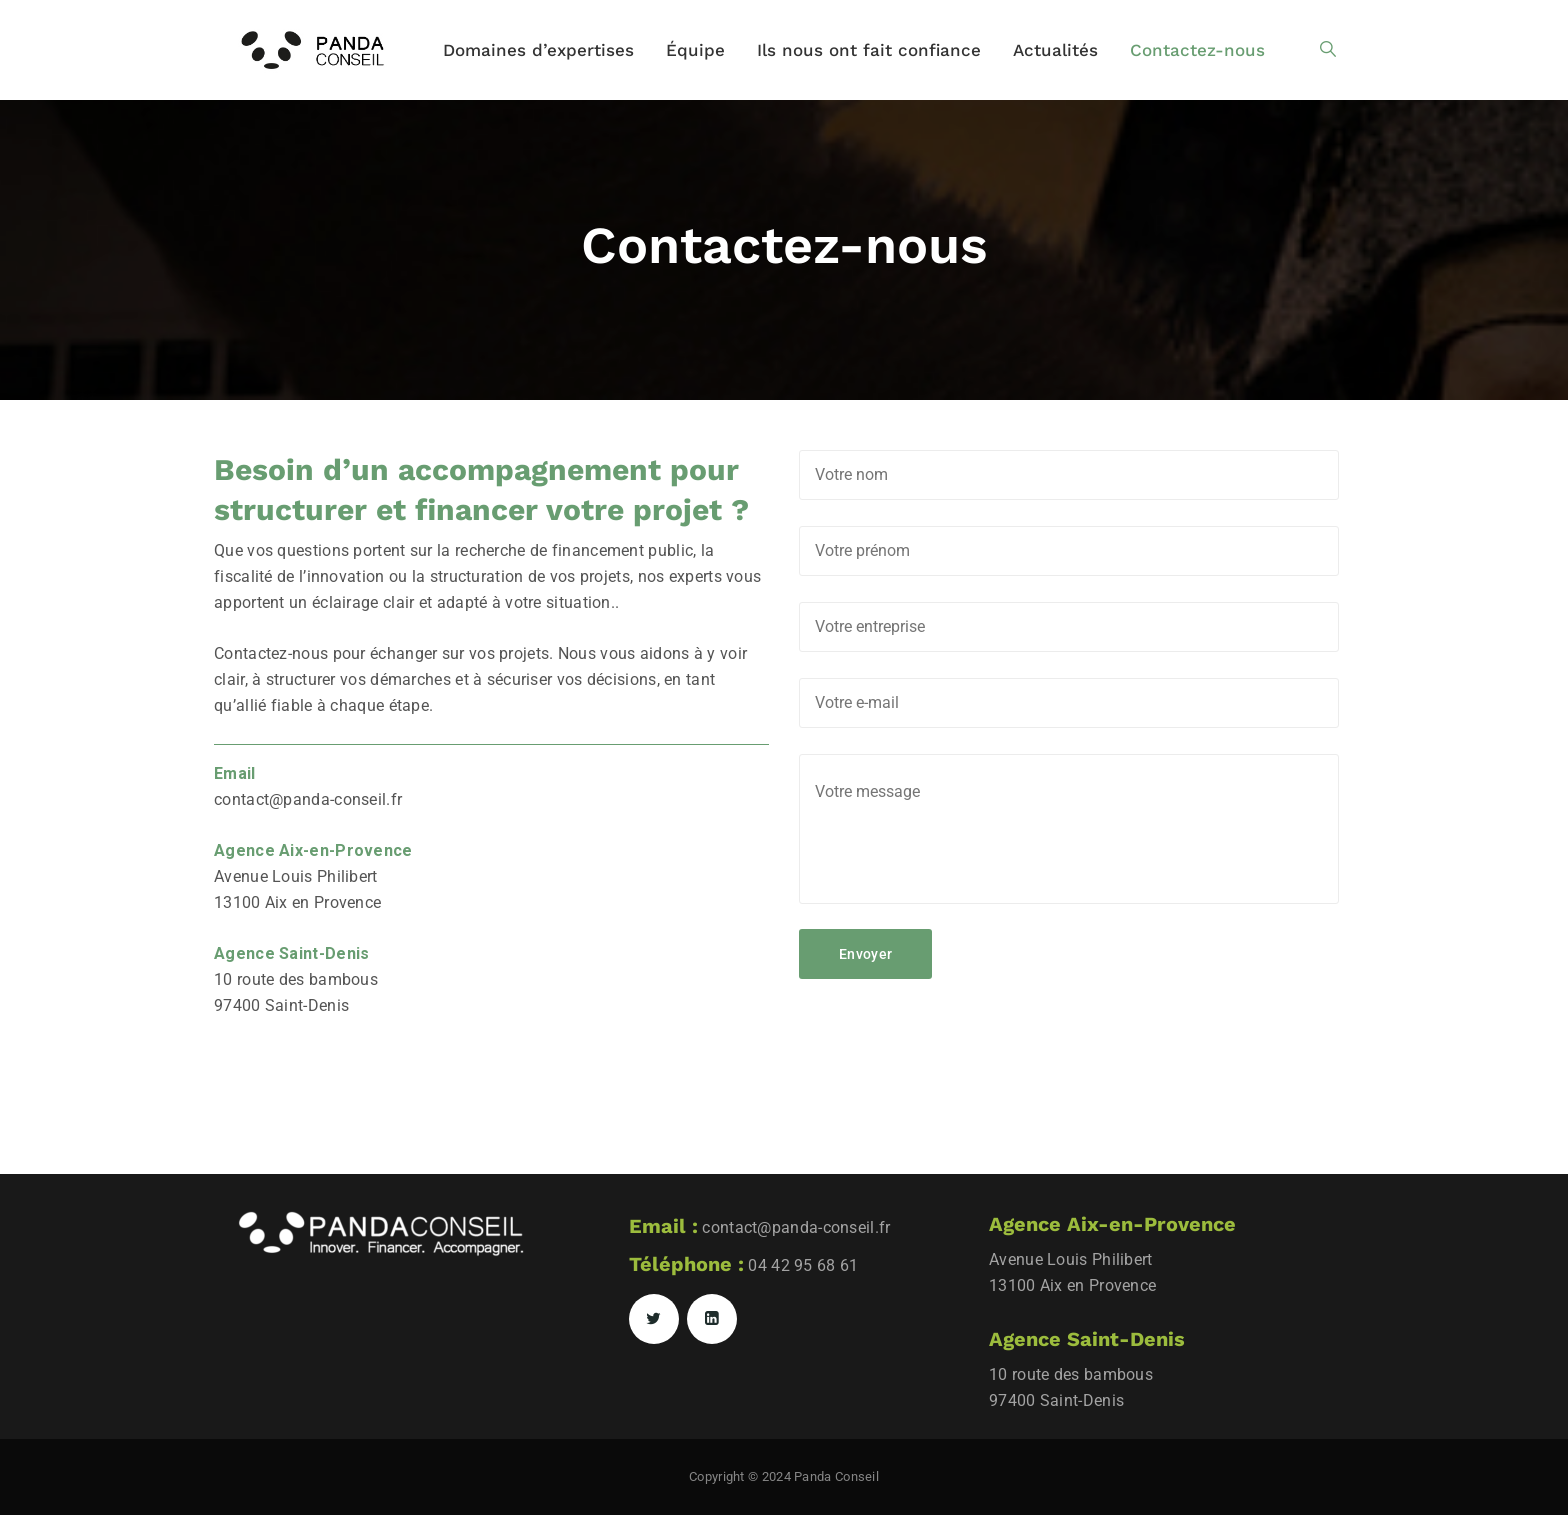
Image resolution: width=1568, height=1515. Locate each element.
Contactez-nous (1197, 50)
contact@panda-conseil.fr (308, 799)
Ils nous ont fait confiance (869, 50)
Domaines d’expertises (538, 50)
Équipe (695, 50)
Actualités (1055, 50)
